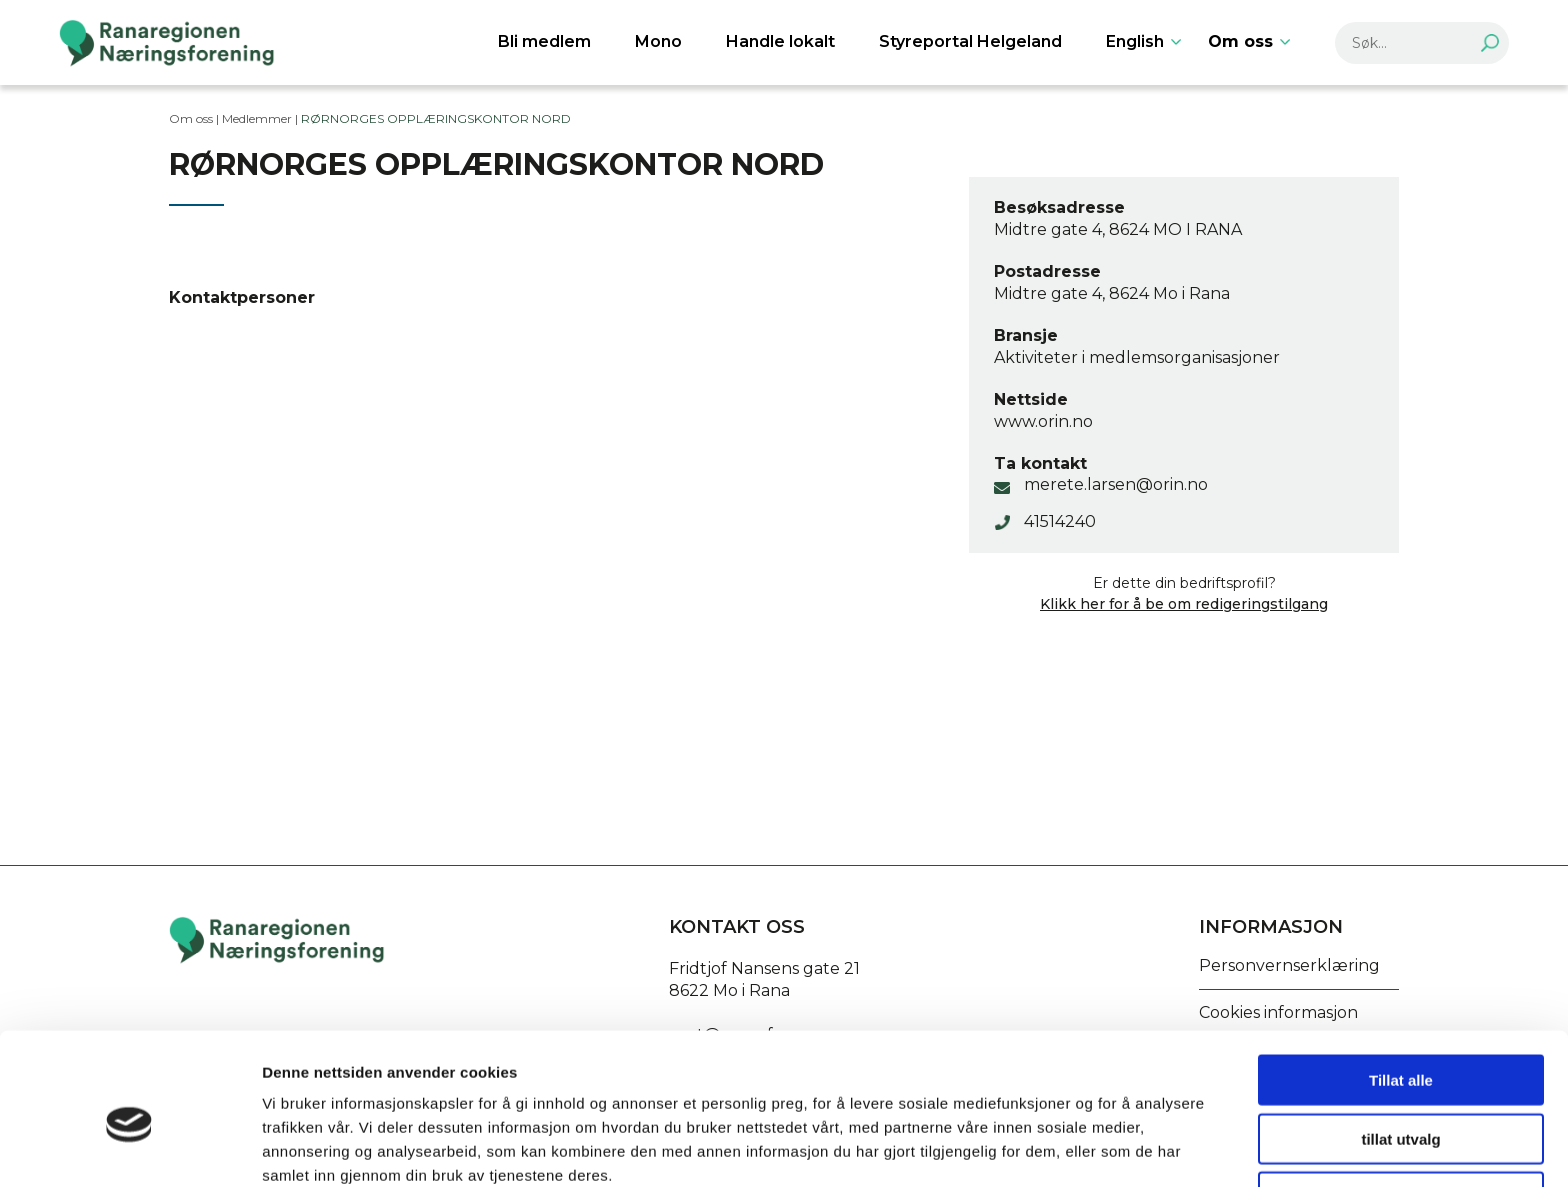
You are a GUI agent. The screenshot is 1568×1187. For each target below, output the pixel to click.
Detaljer (1065, 1147)
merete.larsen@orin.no (1116, 484)
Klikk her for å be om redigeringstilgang (1184, 604)
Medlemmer (257, 118)
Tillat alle (1401, 987)
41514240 (1060, 521)
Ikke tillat (1401, 1104)
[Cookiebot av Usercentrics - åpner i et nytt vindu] (129, 1148)
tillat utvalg (1400, 1046)
